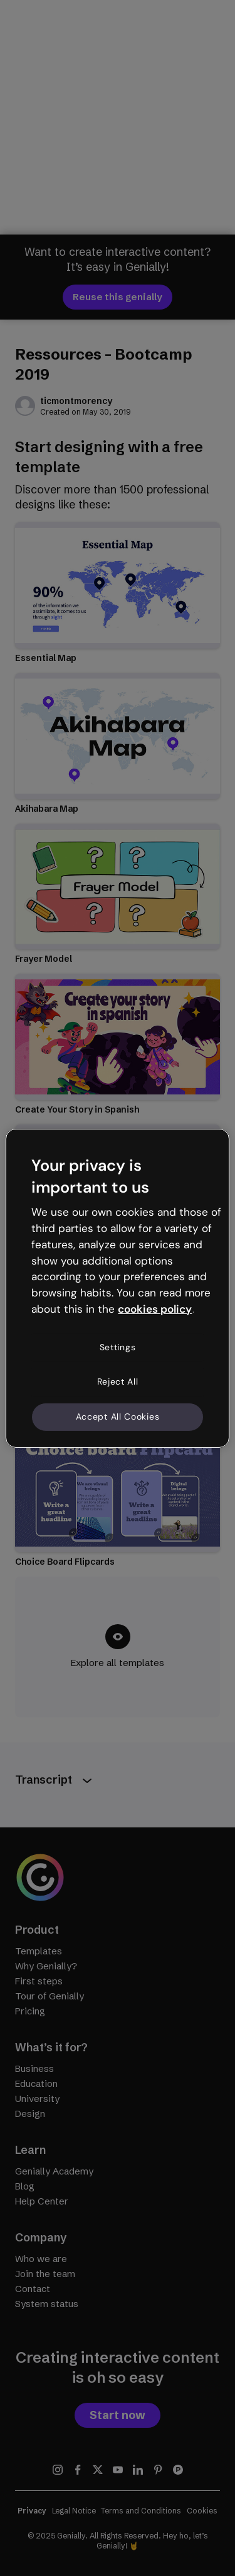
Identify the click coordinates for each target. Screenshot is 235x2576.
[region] (117, 1287)
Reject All (117, 1381)
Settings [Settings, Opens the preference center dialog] (118, 1347)
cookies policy (155, 1309)
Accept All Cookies (118, 1416)
